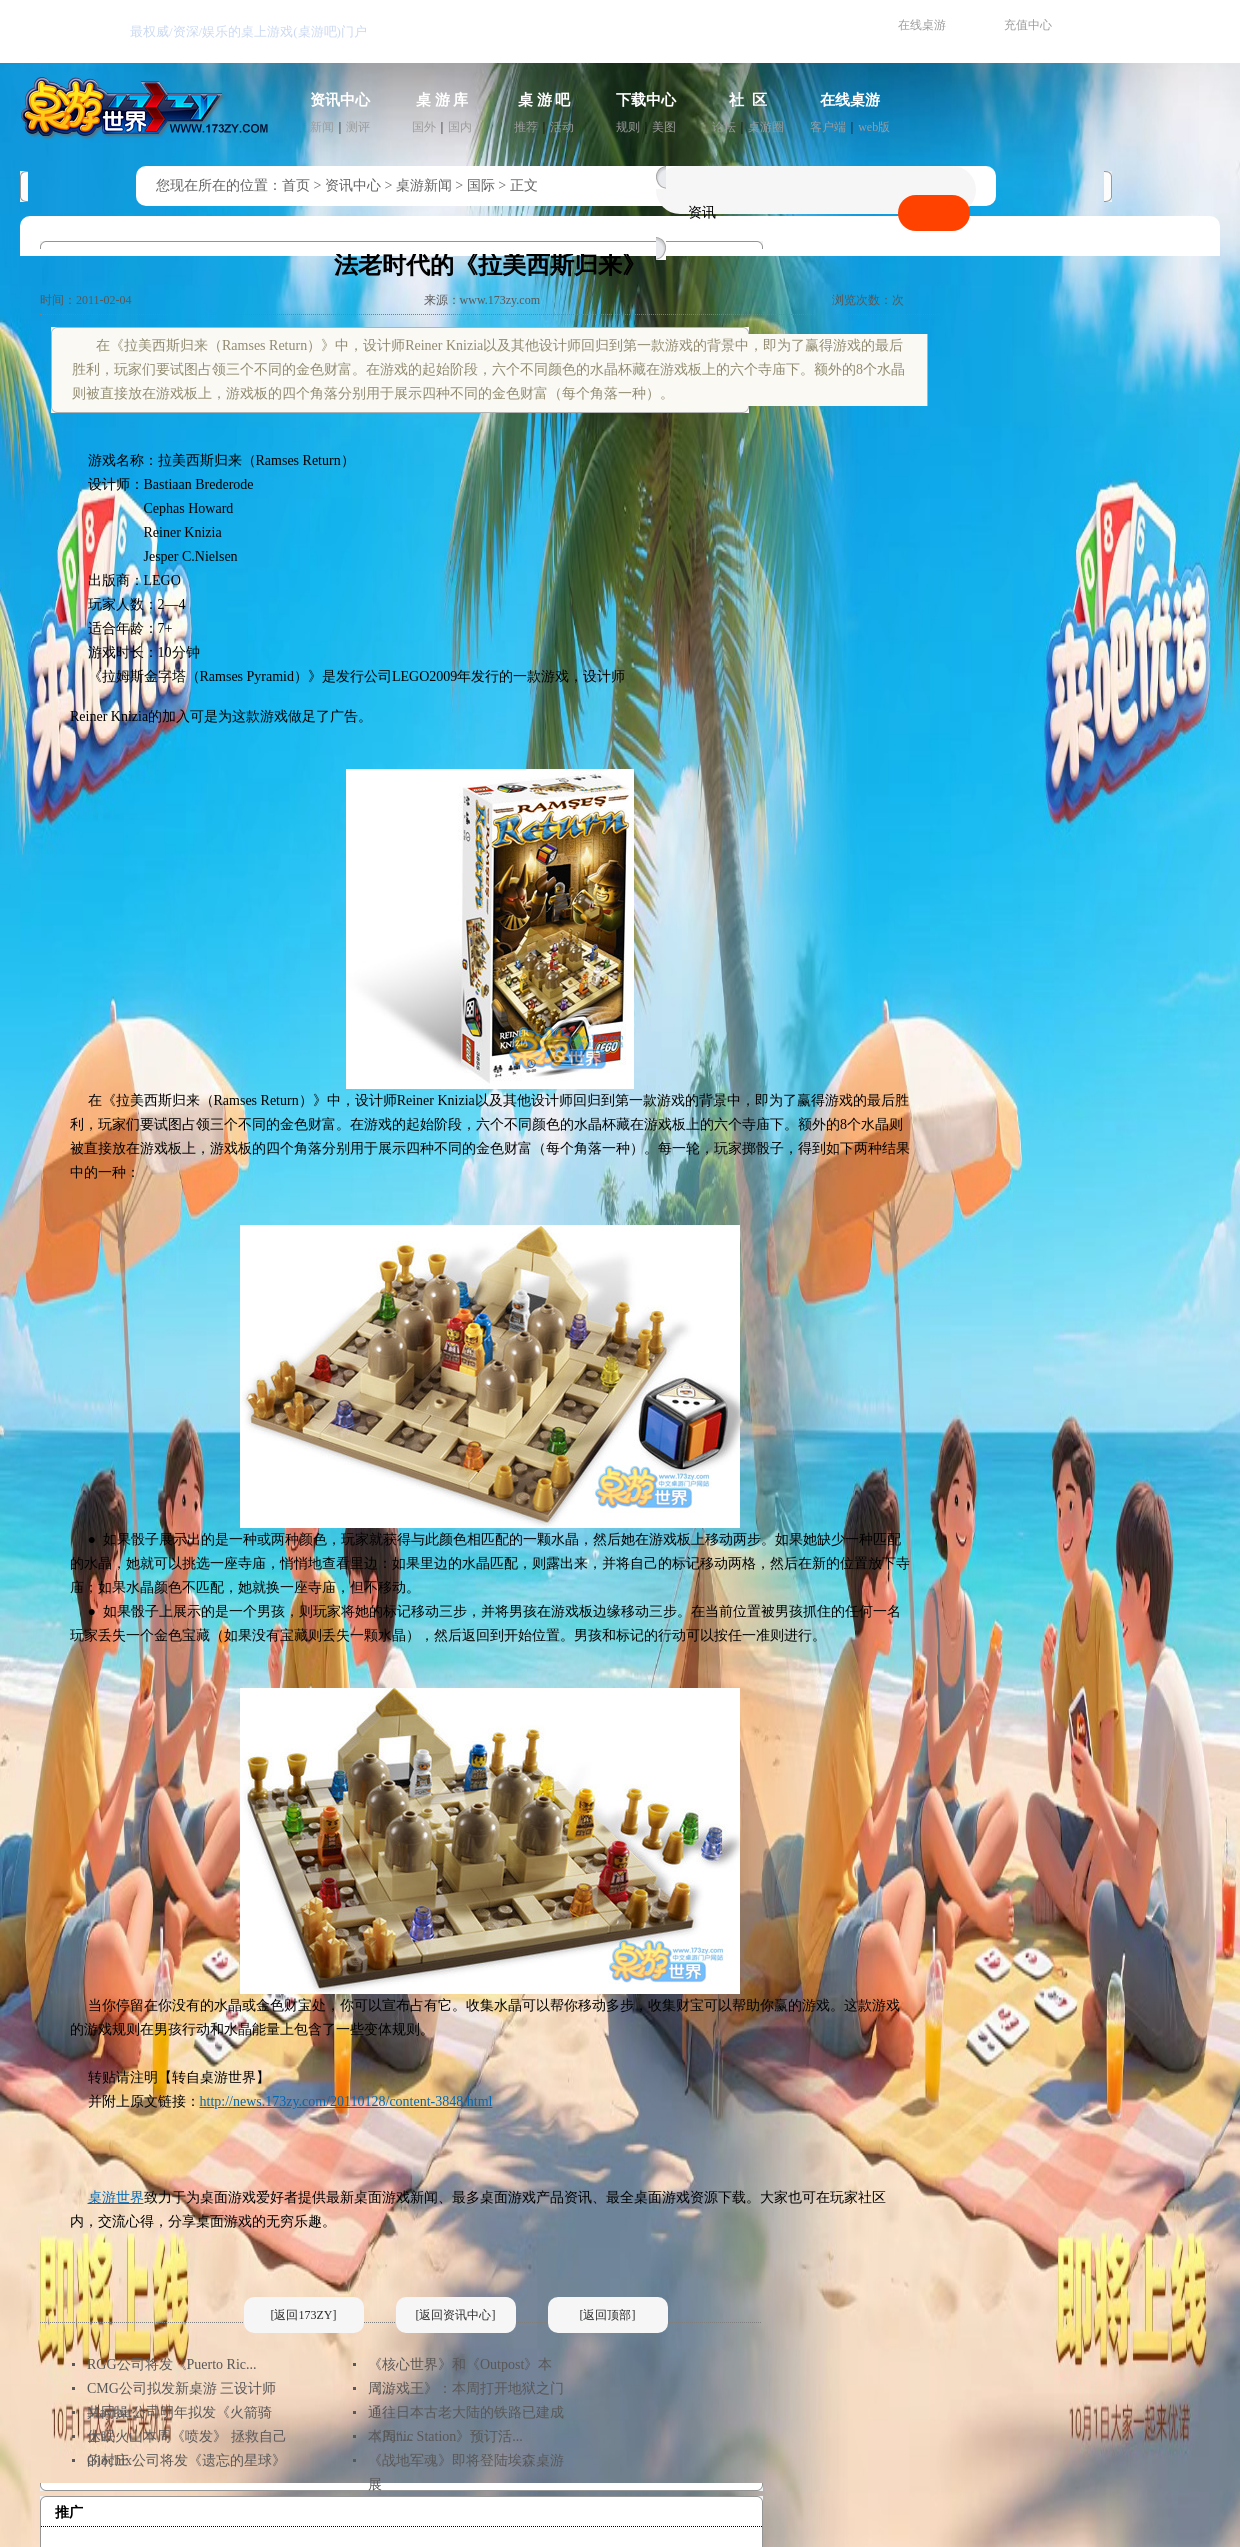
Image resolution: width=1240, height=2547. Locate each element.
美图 (664, 127)
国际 (481, 185)
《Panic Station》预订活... (445, 2436)
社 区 (748, 100)
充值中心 (1028, 25)
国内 (460, 127)
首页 (296, 185)
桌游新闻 (424, 185)
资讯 (702, 212)
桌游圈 (766, 127)
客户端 (828, 127)
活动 (562, 127)
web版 (874, 127)
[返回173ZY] (304, 2315)
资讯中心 (340, 100)
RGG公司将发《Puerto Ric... (172, 2364)
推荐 (526, 127)
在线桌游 (922, 25)
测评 (358, 127)
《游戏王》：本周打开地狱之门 (466, 2388)
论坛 (724, 127)
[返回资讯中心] (456, 2315)
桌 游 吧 (544, 100)
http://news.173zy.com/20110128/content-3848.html (346, 2101)
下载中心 (646, 100)
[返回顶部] (608, 2315)
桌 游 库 (442, 100)
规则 (628, 127)
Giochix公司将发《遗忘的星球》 (186, 2460)
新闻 (322, 127)
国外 (424, 127)
